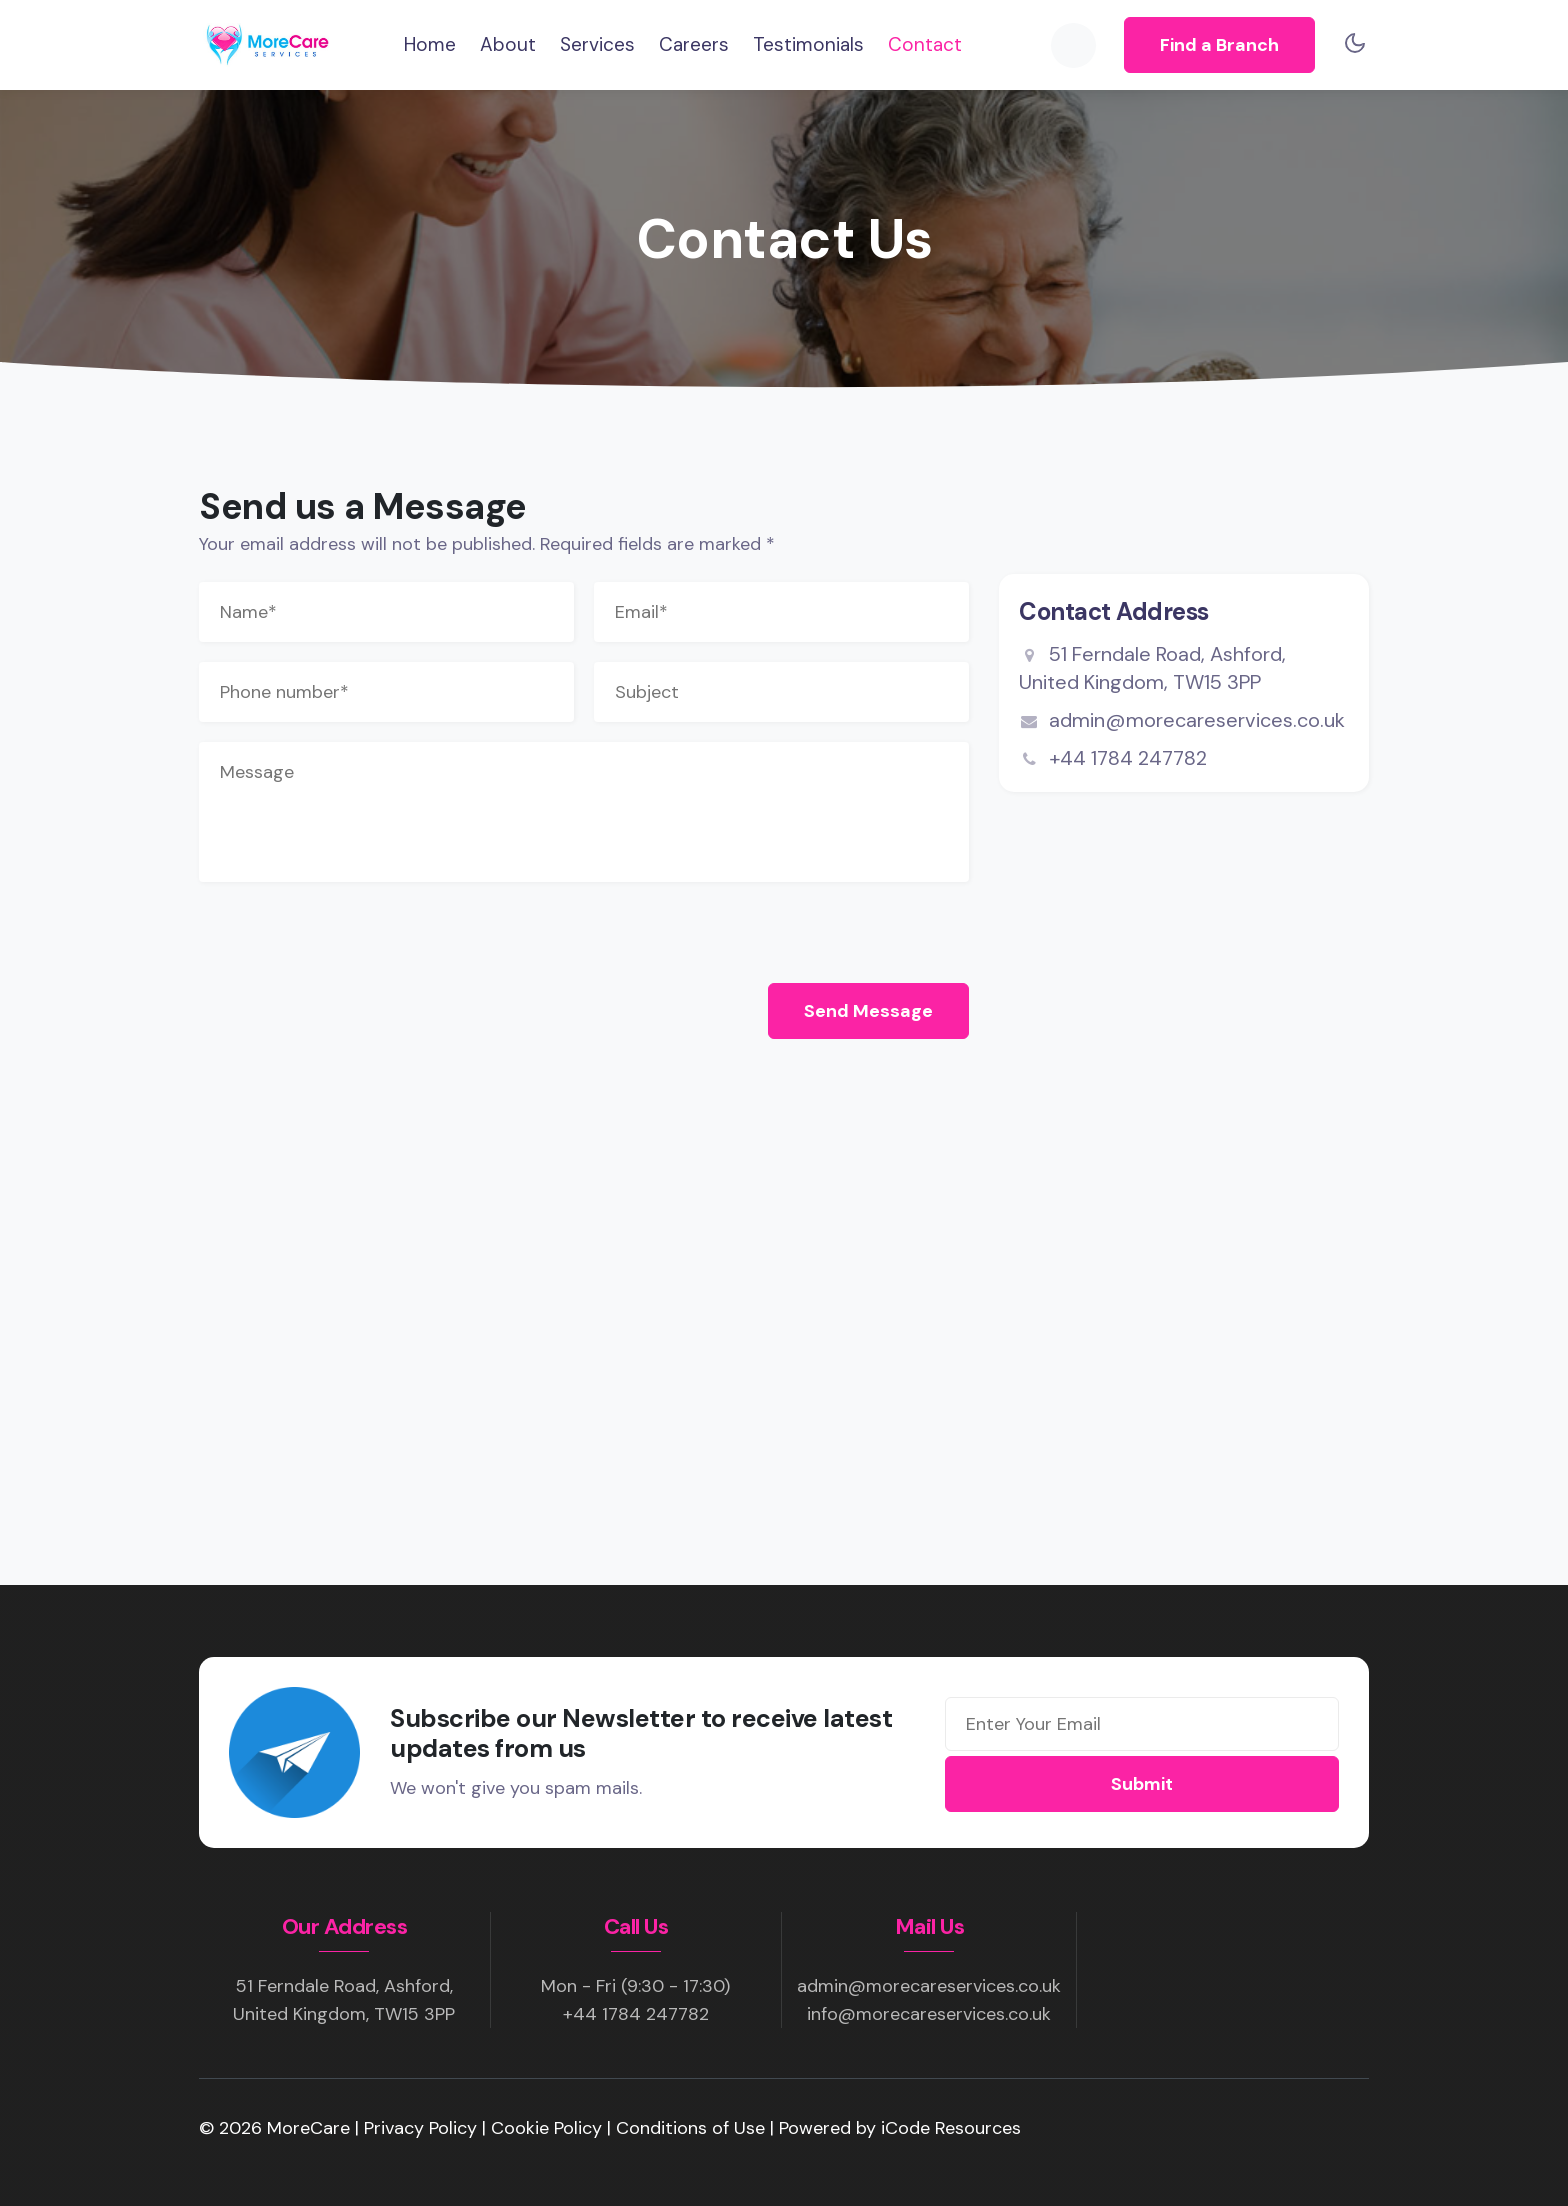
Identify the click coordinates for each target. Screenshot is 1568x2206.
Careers (694, 44)
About (508, 44)
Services (597, 44)
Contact (925, 44)
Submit (1142, 1784)
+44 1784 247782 (1128, 758)
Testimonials (808, 44)
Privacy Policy (423, 2128)
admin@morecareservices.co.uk (1182, 720)
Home (430, 43)
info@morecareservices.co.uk (929, 2014)
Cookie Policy (549, 2128)
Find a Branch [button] (1219, 45)
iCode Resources (951, 2128)
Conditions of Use (693, 2128)
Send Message (868, 1011)
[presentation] (351, 928)
